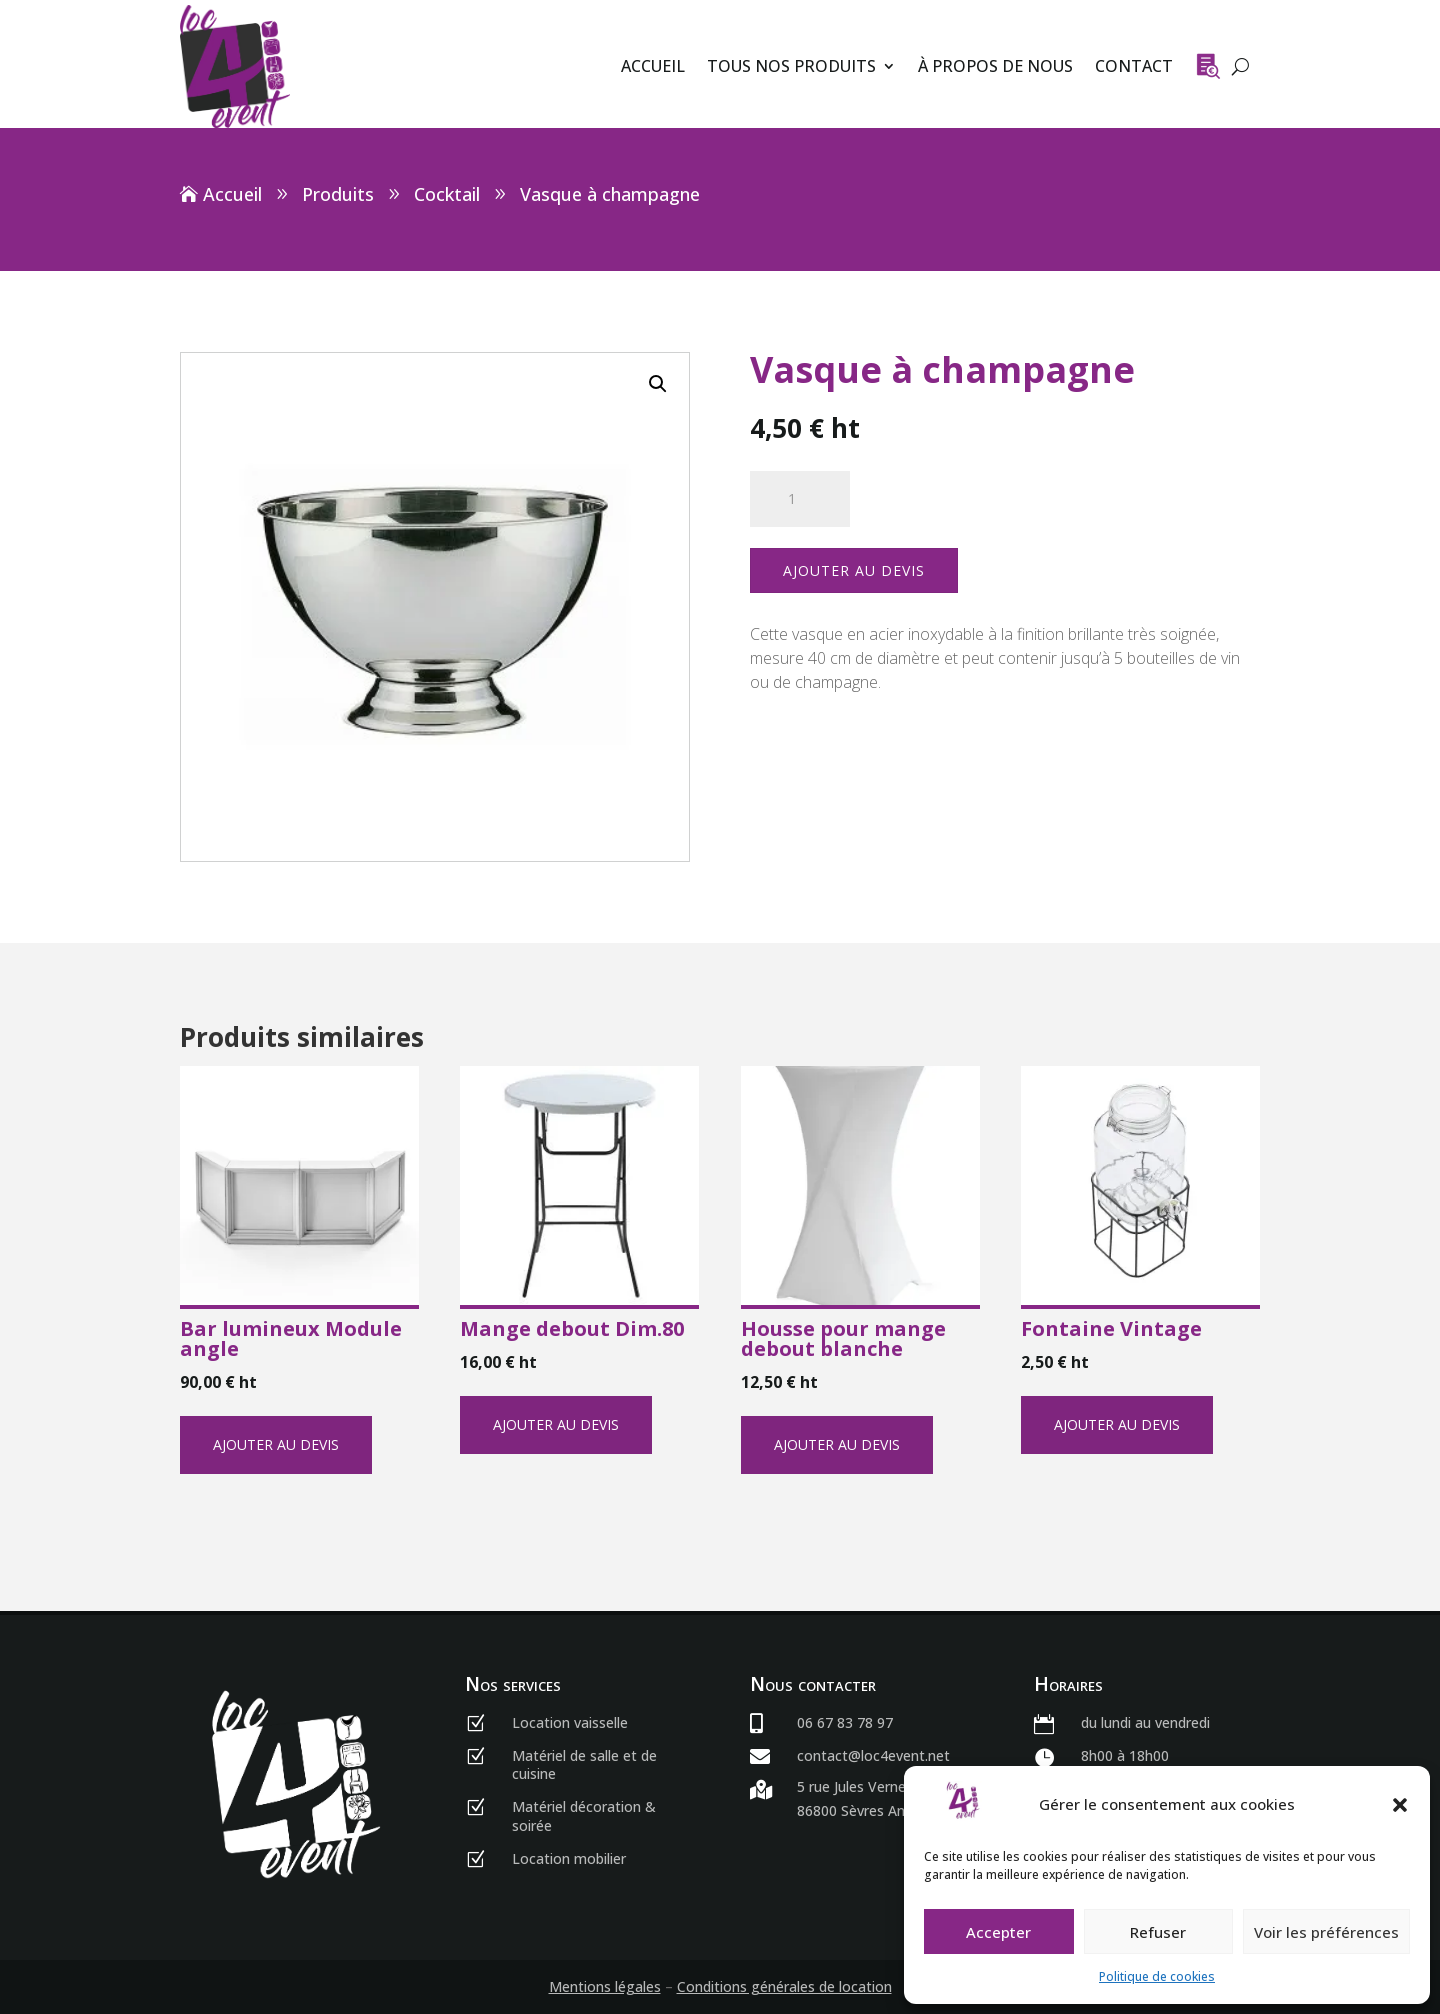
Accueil (653, 66)
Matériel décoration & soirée (584, 1815)
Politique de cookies (1157, 1976)
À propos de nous (995, 66)
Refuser (1158, 1932)
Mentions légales (605, 1986)
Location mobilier (569, 1858)
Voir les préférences (1326, 1932)
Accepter (998, 1932)
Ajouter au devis (854, 570)
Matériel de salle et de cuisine (584, 1764)
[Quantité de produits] (800, 499)
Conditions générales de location (784, 1986)
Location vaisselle (570, 1722)
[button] (1400, 1805)
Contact (1134, 66)
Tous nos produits (791, 66)
